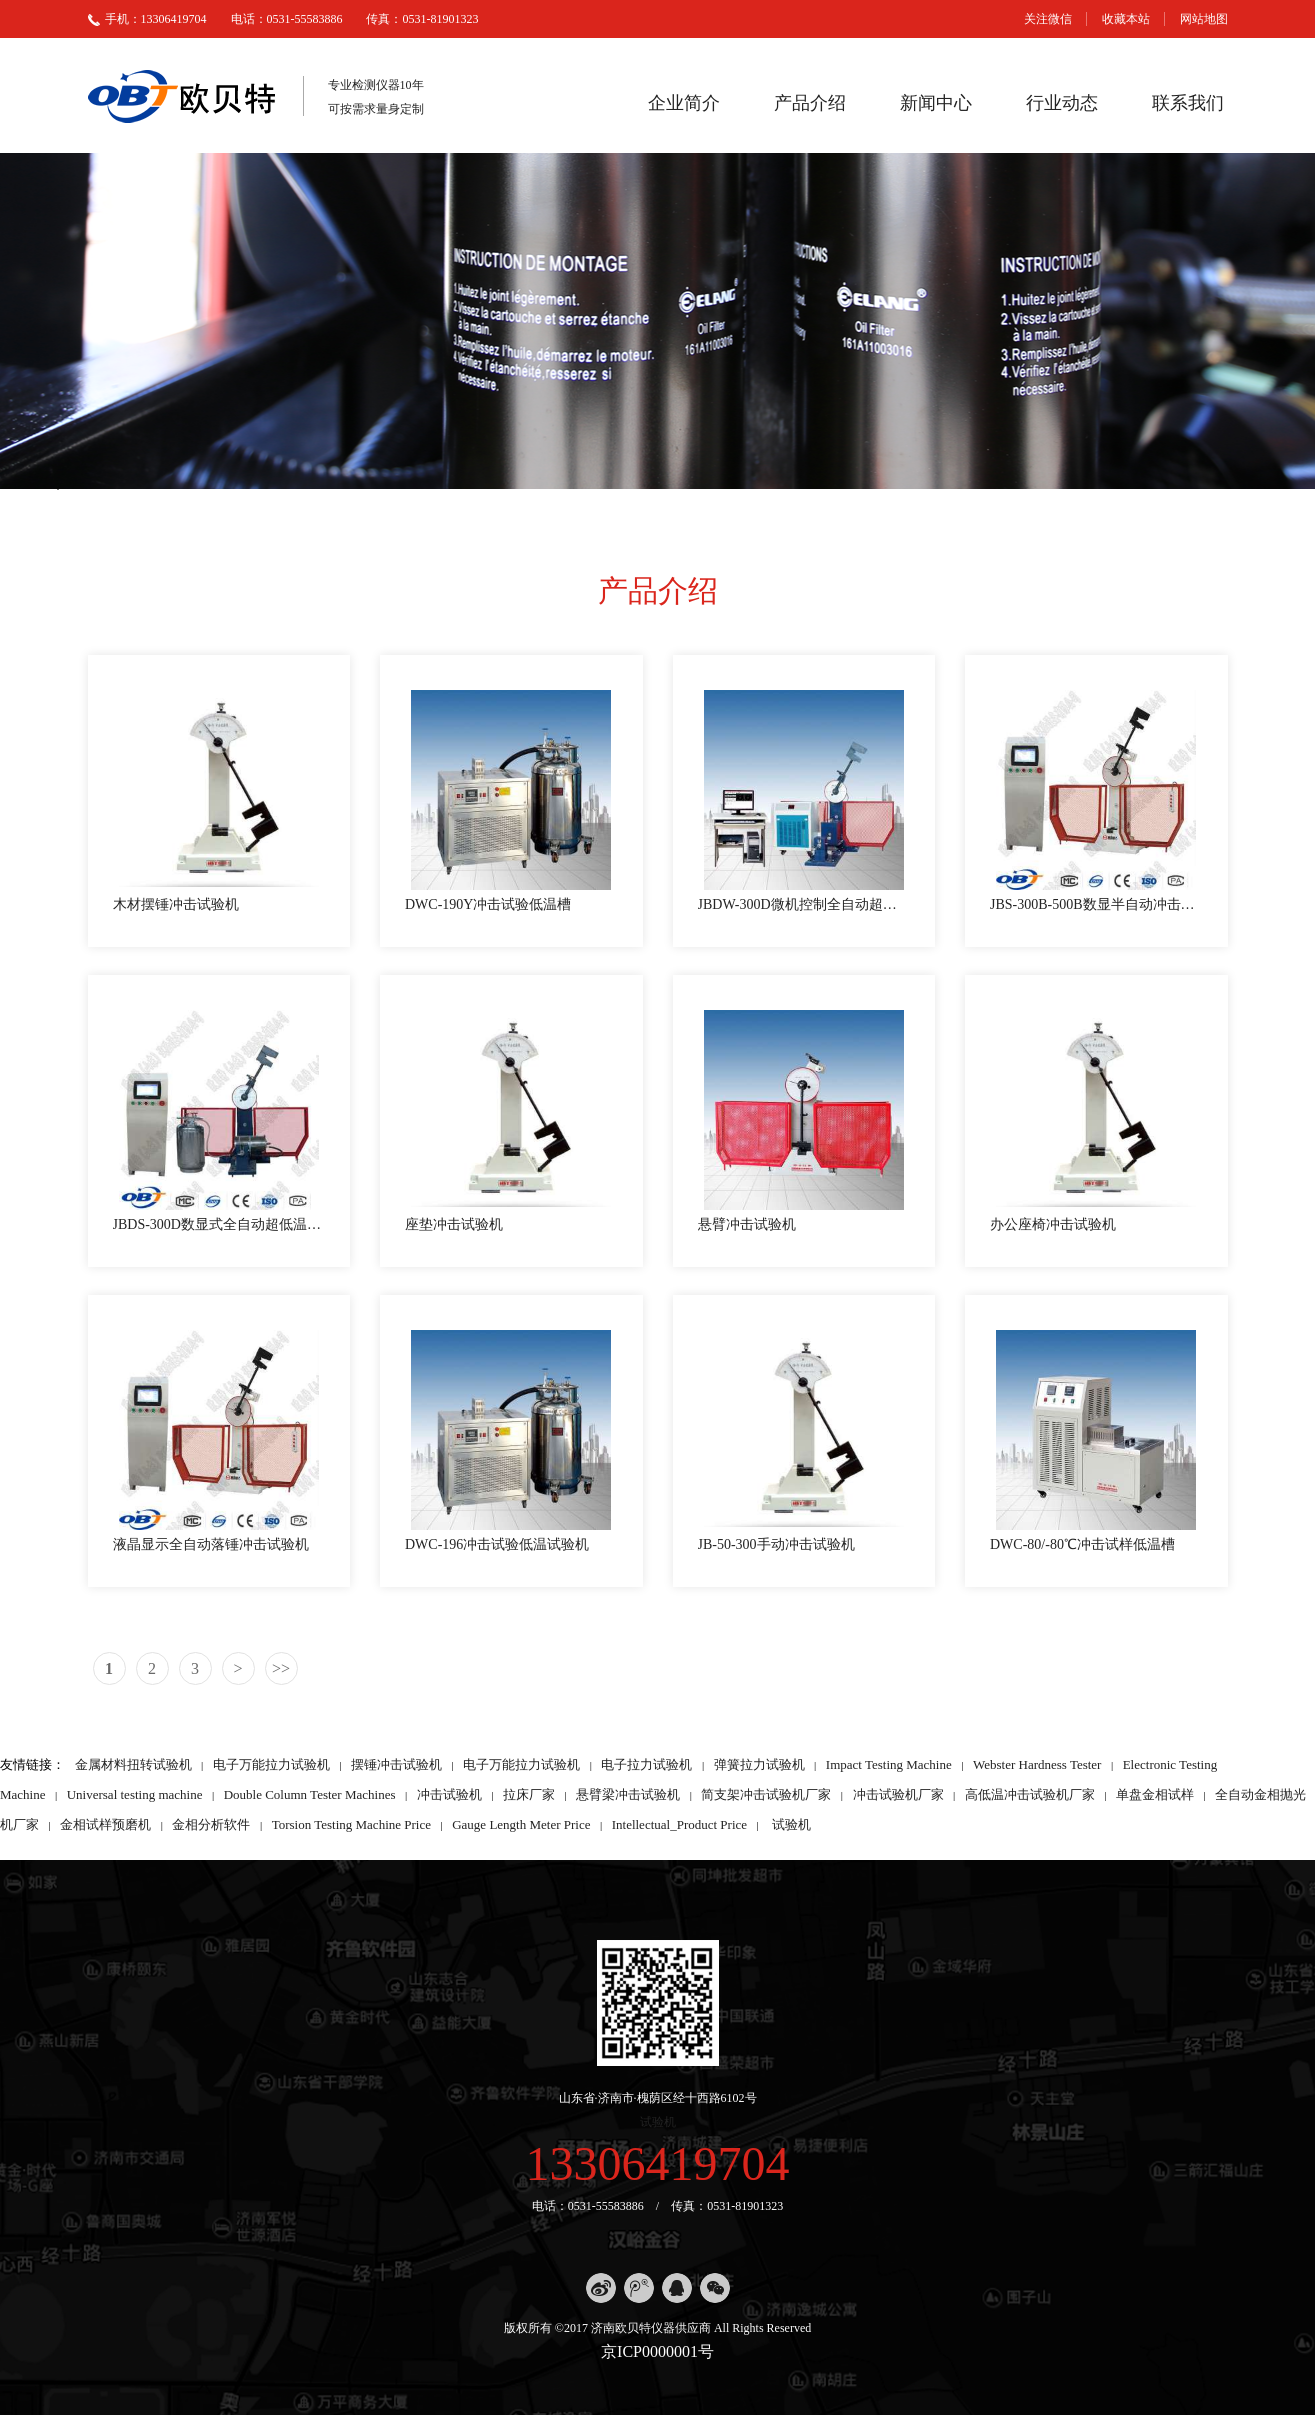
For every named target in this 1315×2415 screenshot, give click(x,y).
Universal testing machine (135, 1794)
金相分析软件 (211, 1824)
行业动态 (1062, 103)
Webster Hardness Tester (1037, 1764)
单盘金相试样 (1155, 1794)
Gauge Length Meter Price (521, 1824)
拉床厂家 (529, 1794)
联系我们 (1188, 103)
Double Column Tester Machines (310, 1794)
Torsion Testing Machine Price (351, 1824)
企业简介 (684, 103)
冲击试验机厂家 (898, 1794)
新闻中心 (936, 103)
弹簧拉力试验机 (759, 1764)
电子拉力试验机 (646, 1764)
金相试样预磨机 (105, 1824)
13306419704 (658, 2163)
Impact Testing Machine (889, 1764)
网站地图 (1204, 19)
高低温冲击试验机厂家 (1030, 1794)
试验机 (791, 1824)
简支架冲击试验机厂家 (766, 1794)
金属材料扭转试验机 (133, 1764)
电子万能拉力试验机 (271, 1764)
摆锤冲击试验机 (396, 1764)
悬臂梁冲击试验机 (628, 1794)
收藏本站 (1126, 19)
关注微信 (1048, 19)
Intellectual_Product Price (679, 1824)
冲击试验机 (449, 1794)
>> (281, 1668)
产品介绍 (810, 103)
